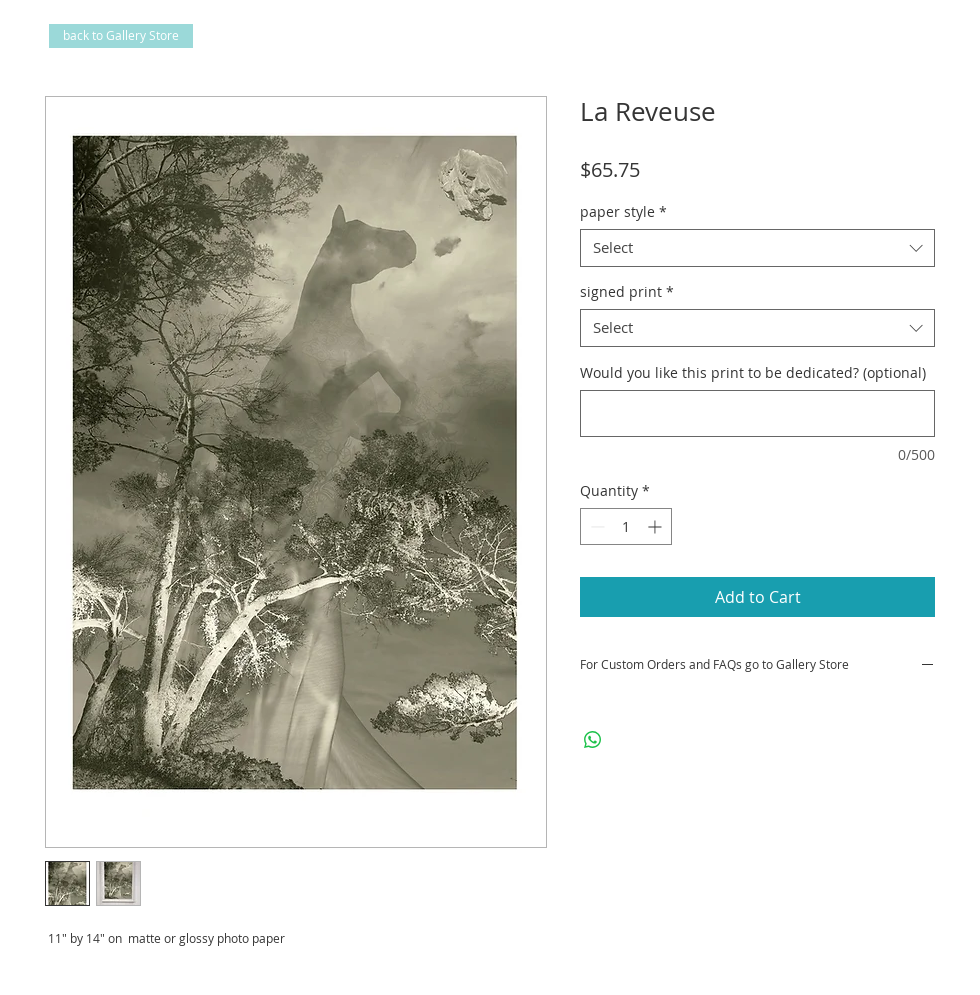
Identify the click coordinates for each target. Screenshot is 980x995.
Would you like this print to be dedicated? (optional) (753, 372)
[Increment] (656, 526)
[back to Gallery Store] (121, 36)
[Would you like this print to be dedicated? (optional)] (757, 413)
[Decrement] (595, 526)
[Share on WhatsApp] (593, 740)
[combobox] (757, 248)
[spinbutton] (626, 526)
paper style (623, 212)
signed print (627, 292)
